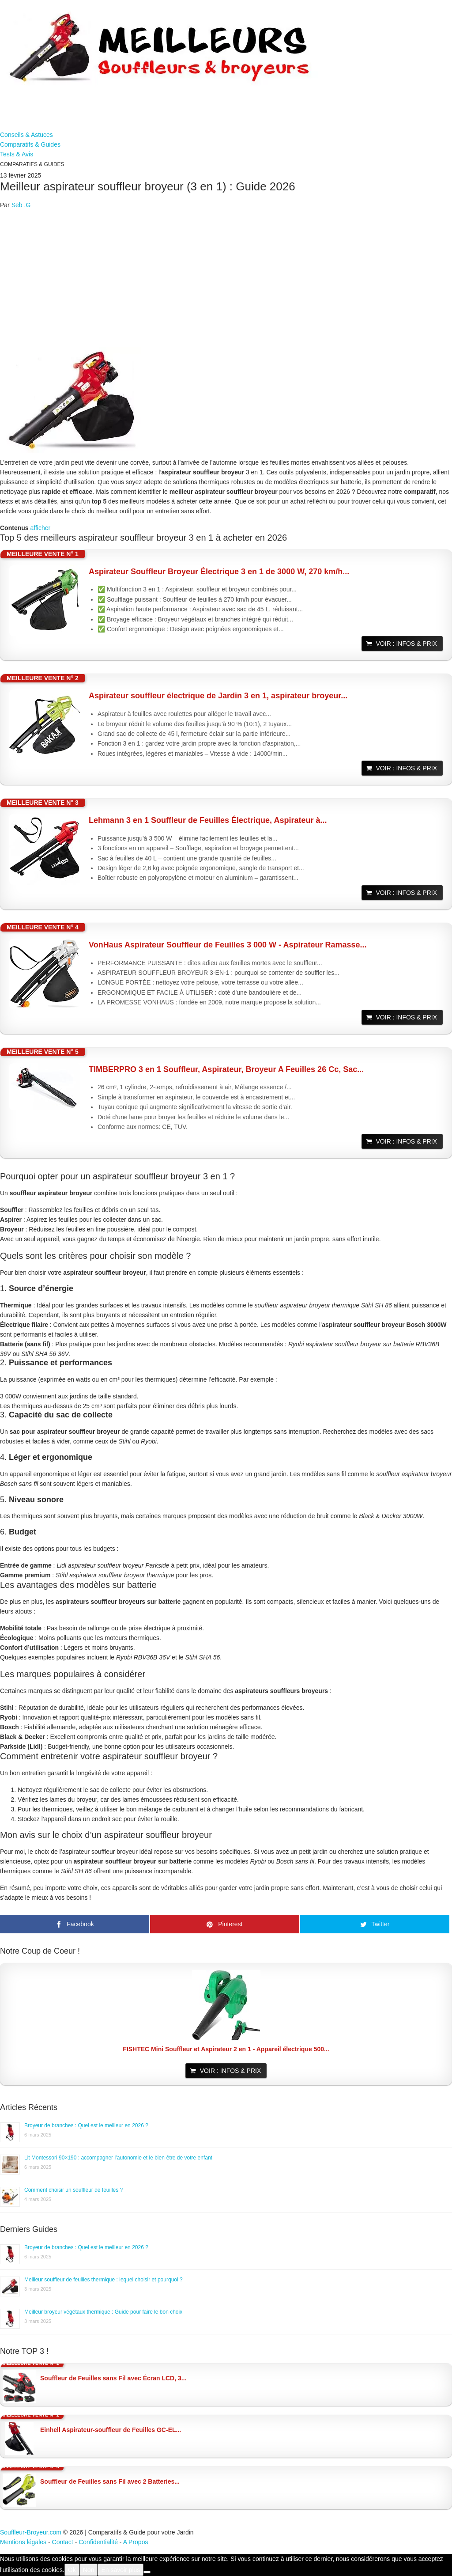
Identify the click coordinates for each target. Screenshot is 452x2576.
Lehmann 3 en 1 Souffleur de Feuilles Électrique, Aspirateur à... (208, 820)
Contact (62, 2542)
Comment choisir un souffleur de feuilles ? (73, 2190)
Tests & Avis (16, 154)
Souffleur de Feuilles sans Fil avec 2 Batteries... (110, 2481)
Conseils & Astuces (26, 134)
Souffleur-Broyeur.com (30, 2532)
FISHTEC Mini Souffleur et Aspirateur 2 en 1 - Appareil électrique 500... (226, 2049)
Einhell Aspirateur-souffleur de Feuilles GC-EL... (110, 2429)
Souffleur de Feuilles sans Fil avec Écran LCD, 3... (113, 2378)
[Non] (147, 2572)
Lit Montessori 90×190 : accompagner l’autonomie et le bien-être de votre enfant (118, 2158)
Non (88, 2569)
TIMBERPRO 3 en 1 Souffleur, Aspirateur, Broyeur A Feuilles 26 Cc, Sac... (226, 1069)
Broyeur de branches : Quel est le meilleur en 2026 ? (86, 2125)
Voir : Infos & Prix (406, 643)
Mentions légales (23, 2542)
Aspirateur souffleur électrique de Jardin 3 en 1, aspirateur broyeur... (218, 695)
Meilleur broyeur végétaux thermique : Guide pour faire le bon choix (103, 2312)
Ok (72, 2569)
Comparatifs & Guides (30, 144)
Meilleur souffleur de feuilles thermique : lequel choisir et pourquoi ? (103, 2280)
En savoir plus (120, 2569)
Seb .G (21, 204)
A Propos (135, 2542)
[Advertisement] (226, 278)
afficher (40, 527)
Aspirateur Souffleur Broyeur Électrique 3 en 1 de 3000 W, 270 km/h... (219, 571)
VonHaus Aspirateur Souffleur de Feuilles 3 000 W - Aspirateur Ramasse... (228, 944)
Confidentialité (98, 2542)
